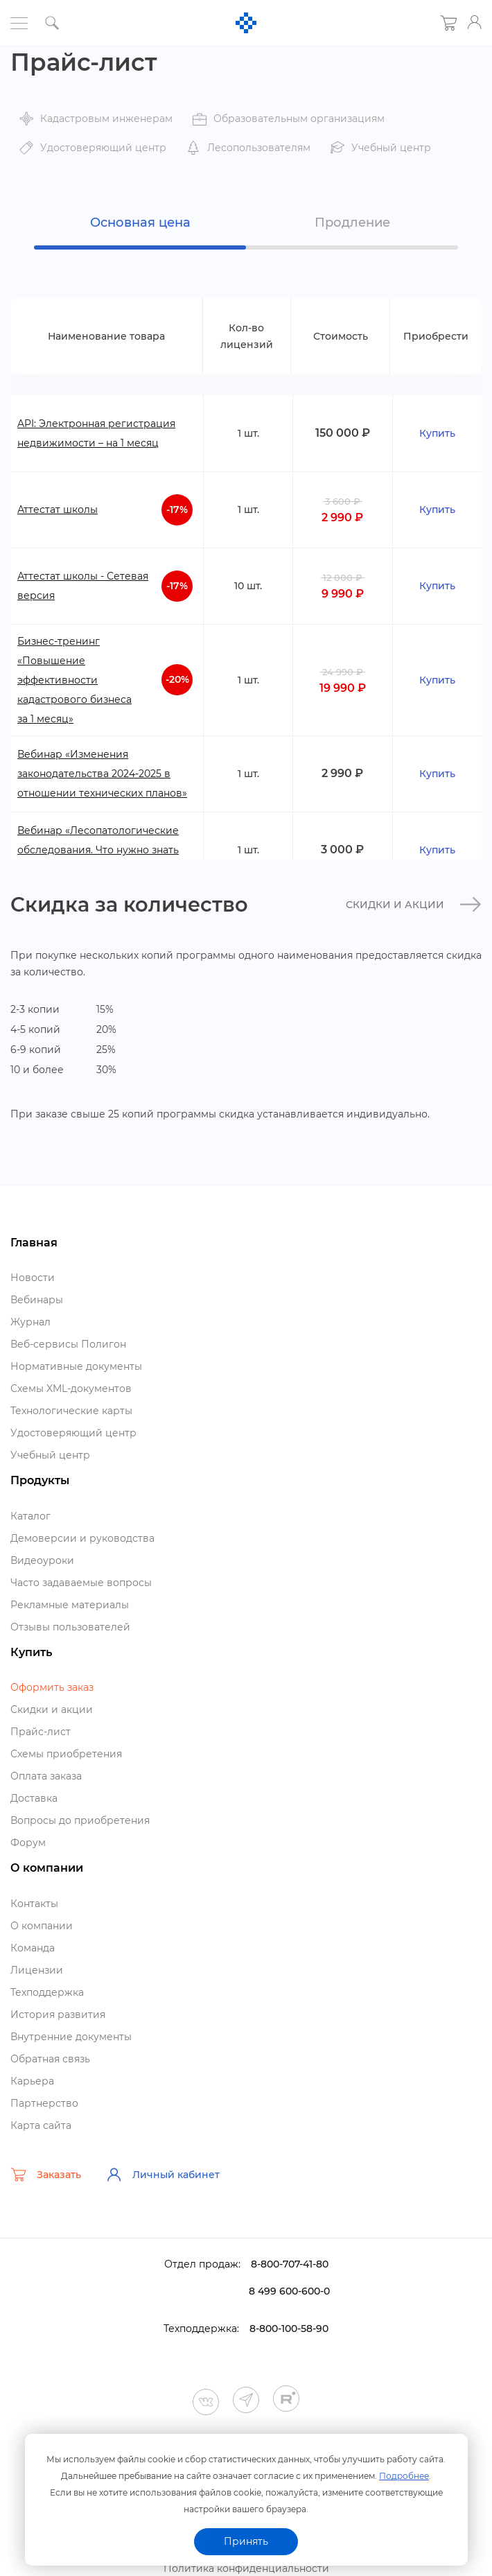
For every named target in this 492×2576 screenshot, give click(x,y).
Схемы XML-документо (71, 1388)
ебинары (36, 1300)
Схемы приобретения (66, 1754)
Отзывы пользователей (70, 1627)
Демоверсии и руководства (82, 1538)
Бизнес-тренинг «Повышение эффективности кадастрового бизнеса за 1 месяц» (74, 680)
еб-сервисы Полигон (68, 1344)
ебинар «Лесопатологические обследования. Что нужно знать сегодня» (98, 850)
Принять (246, 2541)
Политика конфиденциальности (246, 2568)
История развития (57, 2014)
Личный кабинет (163, 2175)
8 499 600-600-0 (289, 2291)
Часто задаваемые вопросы (81, 1582)
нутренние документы (71, 2036)
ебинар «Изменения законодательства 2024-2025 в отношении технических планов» (102, 773)
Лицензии (36, 1970)
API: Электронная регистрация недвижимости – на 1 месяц (96, 433)
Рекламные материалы (69, 1605)
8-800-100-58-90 (288, 2328)
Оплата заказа (46, 1776)
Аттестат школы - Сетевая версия (82, 586)
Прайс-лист (40, 1731)
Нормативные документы (76, 1366)
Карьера (32, 2081)
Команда (32, 1948)
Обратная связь (50, 2059)
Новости (32, 1277)
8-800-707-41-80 (289, 2264)
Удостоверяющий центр (73, 1433)
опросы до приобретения (80, 1820)
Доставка (34, 1798)
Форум (28, 1842)
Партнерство (44, 2103)
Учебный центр (50, 1455)
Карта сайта (40, 2125)
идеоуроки (42, 1560)
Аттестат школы (57, 509)
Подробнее (404, 2476)
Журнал (30, 1322)
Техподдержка (47, 1992)
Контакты (34, 1903)
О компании (41, 1926)
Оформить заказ (52, 1687)
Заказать (45, 2175)
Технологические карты (71, 1410)
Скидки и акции (414, 904)
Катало (30, 1516)
